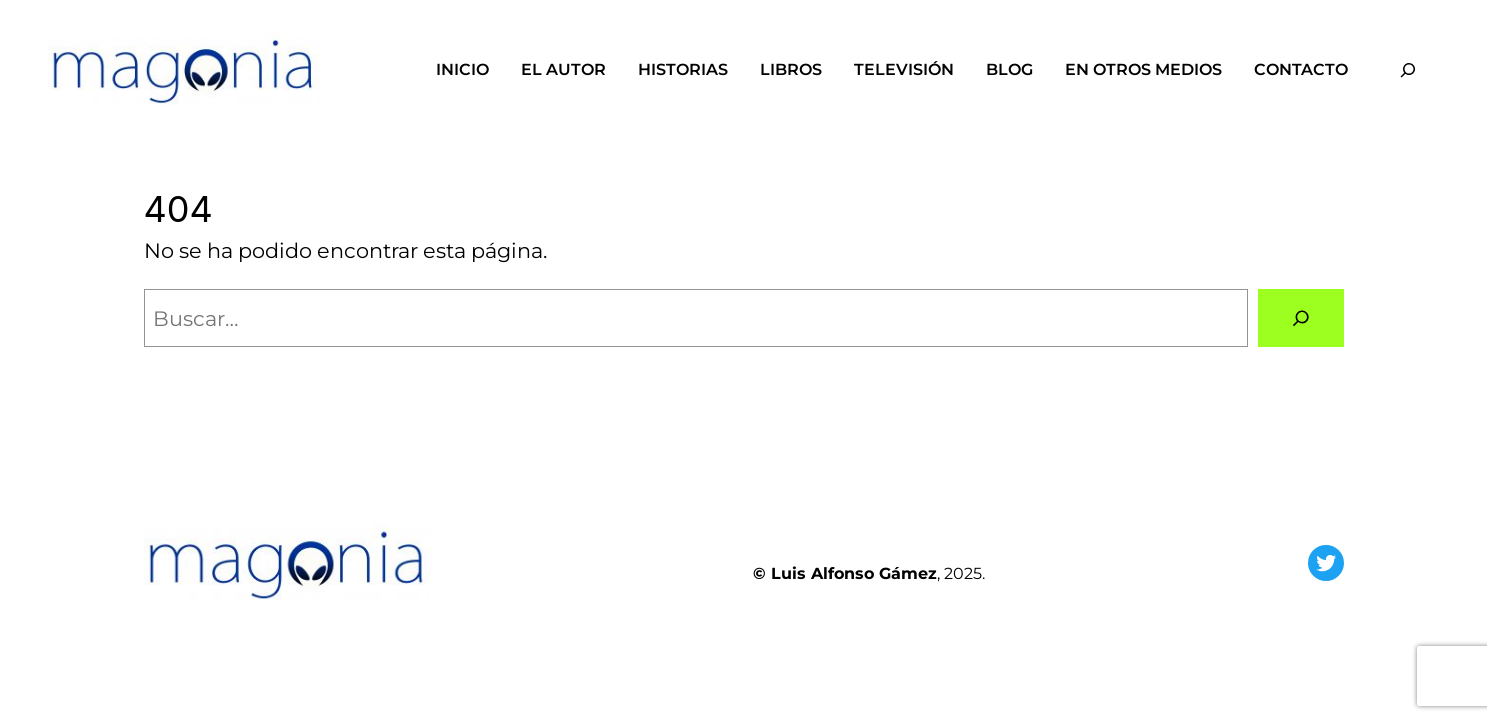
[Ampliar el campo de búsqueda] (1407, 69)
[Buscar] (1300, 318)
